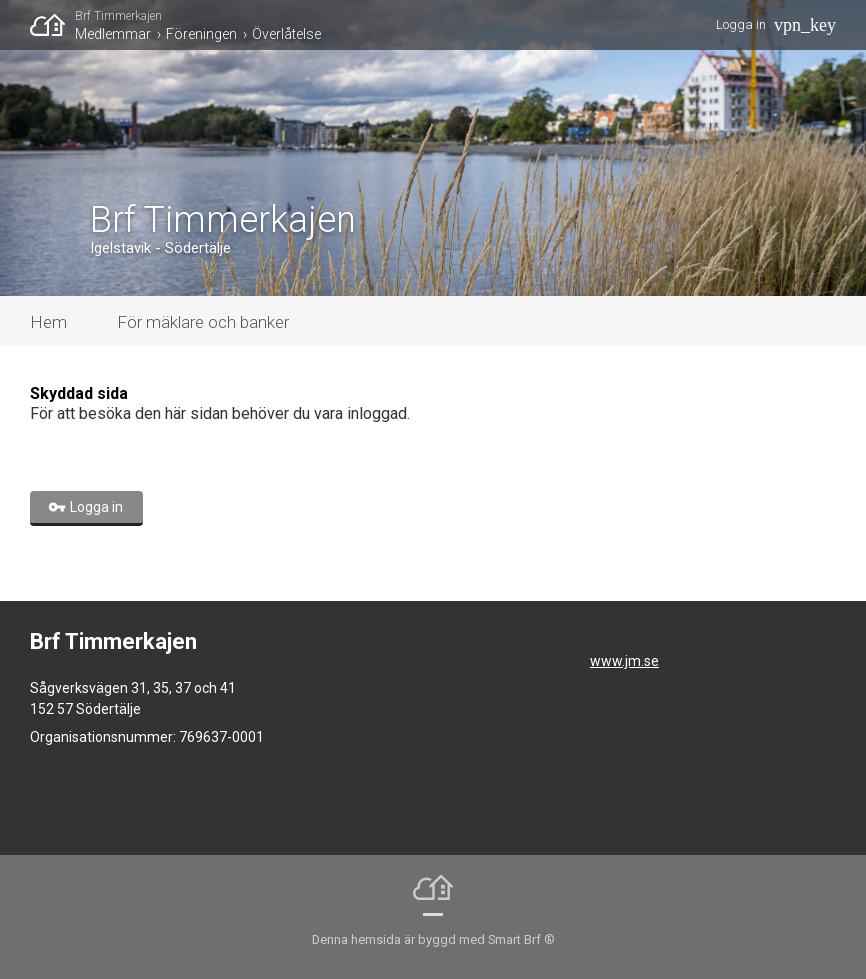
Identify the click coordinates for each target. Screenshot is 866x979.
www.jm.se (624, 661)
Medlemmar (113, 34)
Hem (48, 322)
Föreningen (201, 34)
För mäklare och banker (203, 322)
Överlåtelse (286, 34)
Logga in (741, 24)
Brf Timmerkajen (118, 16)
